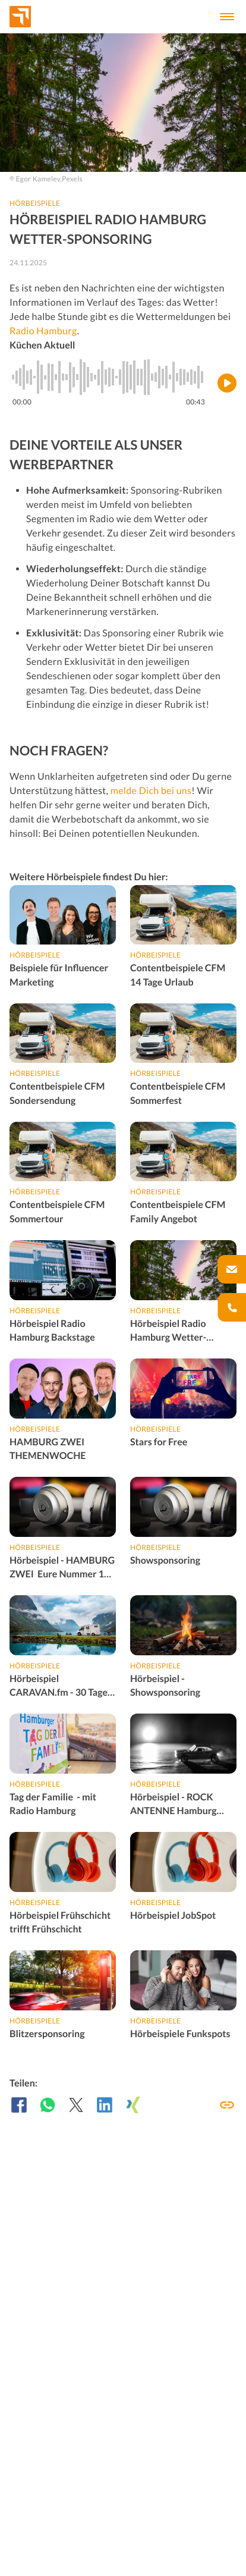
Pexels (72, 178)
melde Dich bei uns (151, 790)
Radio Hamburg (43, 331)
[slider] (109, 377)
